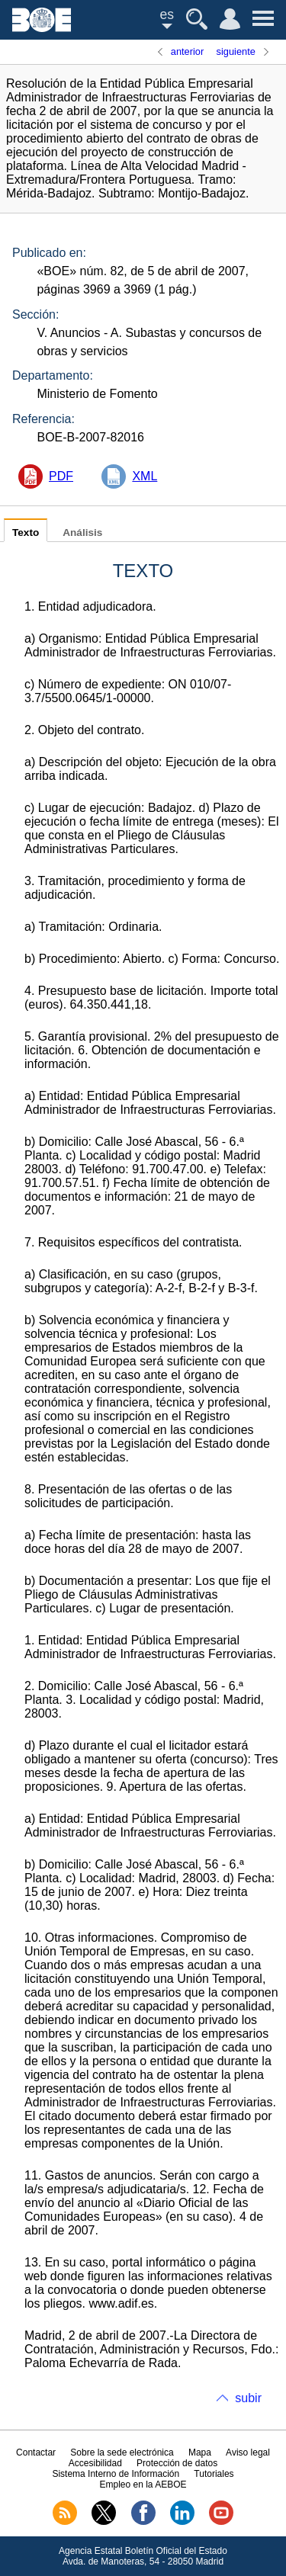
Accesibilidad (95, 2463)
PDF (61, 476)
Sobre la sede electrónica (121, 2452)
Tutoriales (213, 2474)
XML (144, 476)
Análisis (82, 532)
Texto (25, 532)
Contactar (36, 2452)
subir (248, 2398)
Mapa (199, 2452)
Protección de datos (177, 2463)
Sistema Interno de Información (115, 2474)
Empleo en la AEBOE (142, 2484)
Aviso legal (248, 2452)
